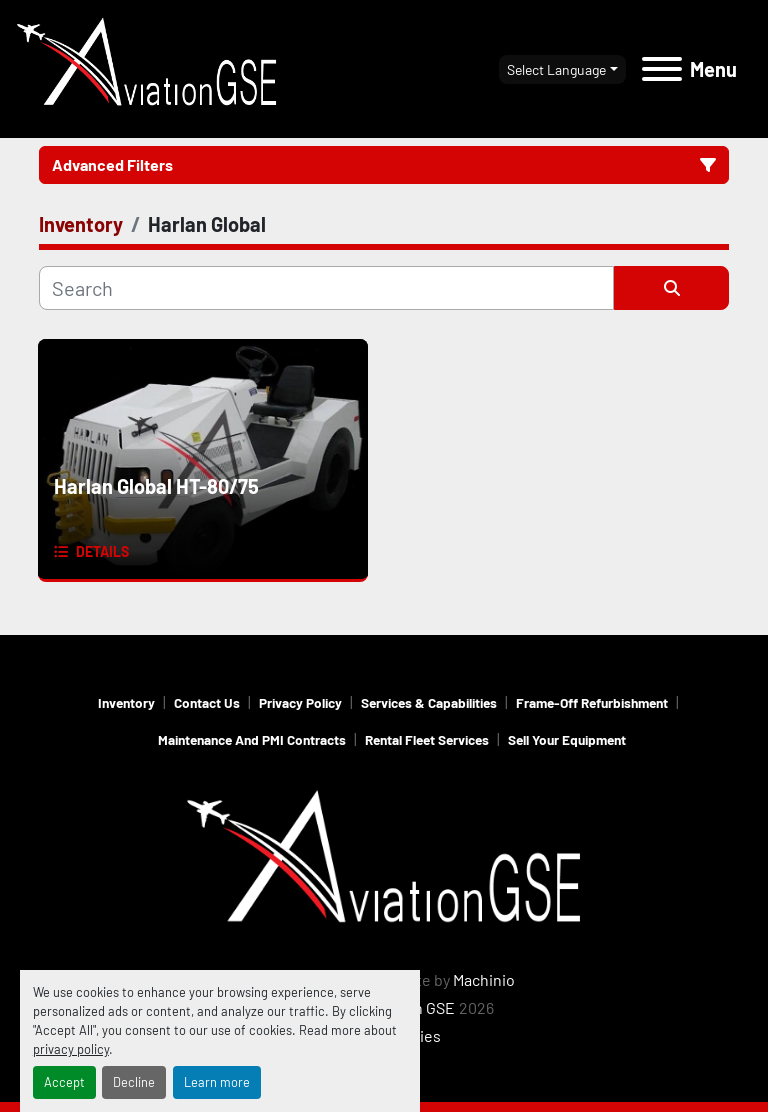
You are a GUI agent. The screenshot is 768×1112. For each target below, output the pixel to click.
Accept (64, 1082)
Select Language (556, 69)
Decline (134, 1082)
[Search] (326, 288)
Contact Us (207, 702)
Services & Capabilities (429, 702)
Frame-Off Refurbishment (592, 702)
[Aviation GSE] (384, 860)
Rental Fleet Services (427, 739)
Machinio (484, 979)
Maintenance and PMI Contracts (252, 739)
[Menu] (662, 69)
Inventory (126, 702)
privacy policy (71, 1049)
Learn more (217, 1082)
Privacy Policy (300, 702)
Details (102, 551)
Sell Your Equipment (567, 739)
